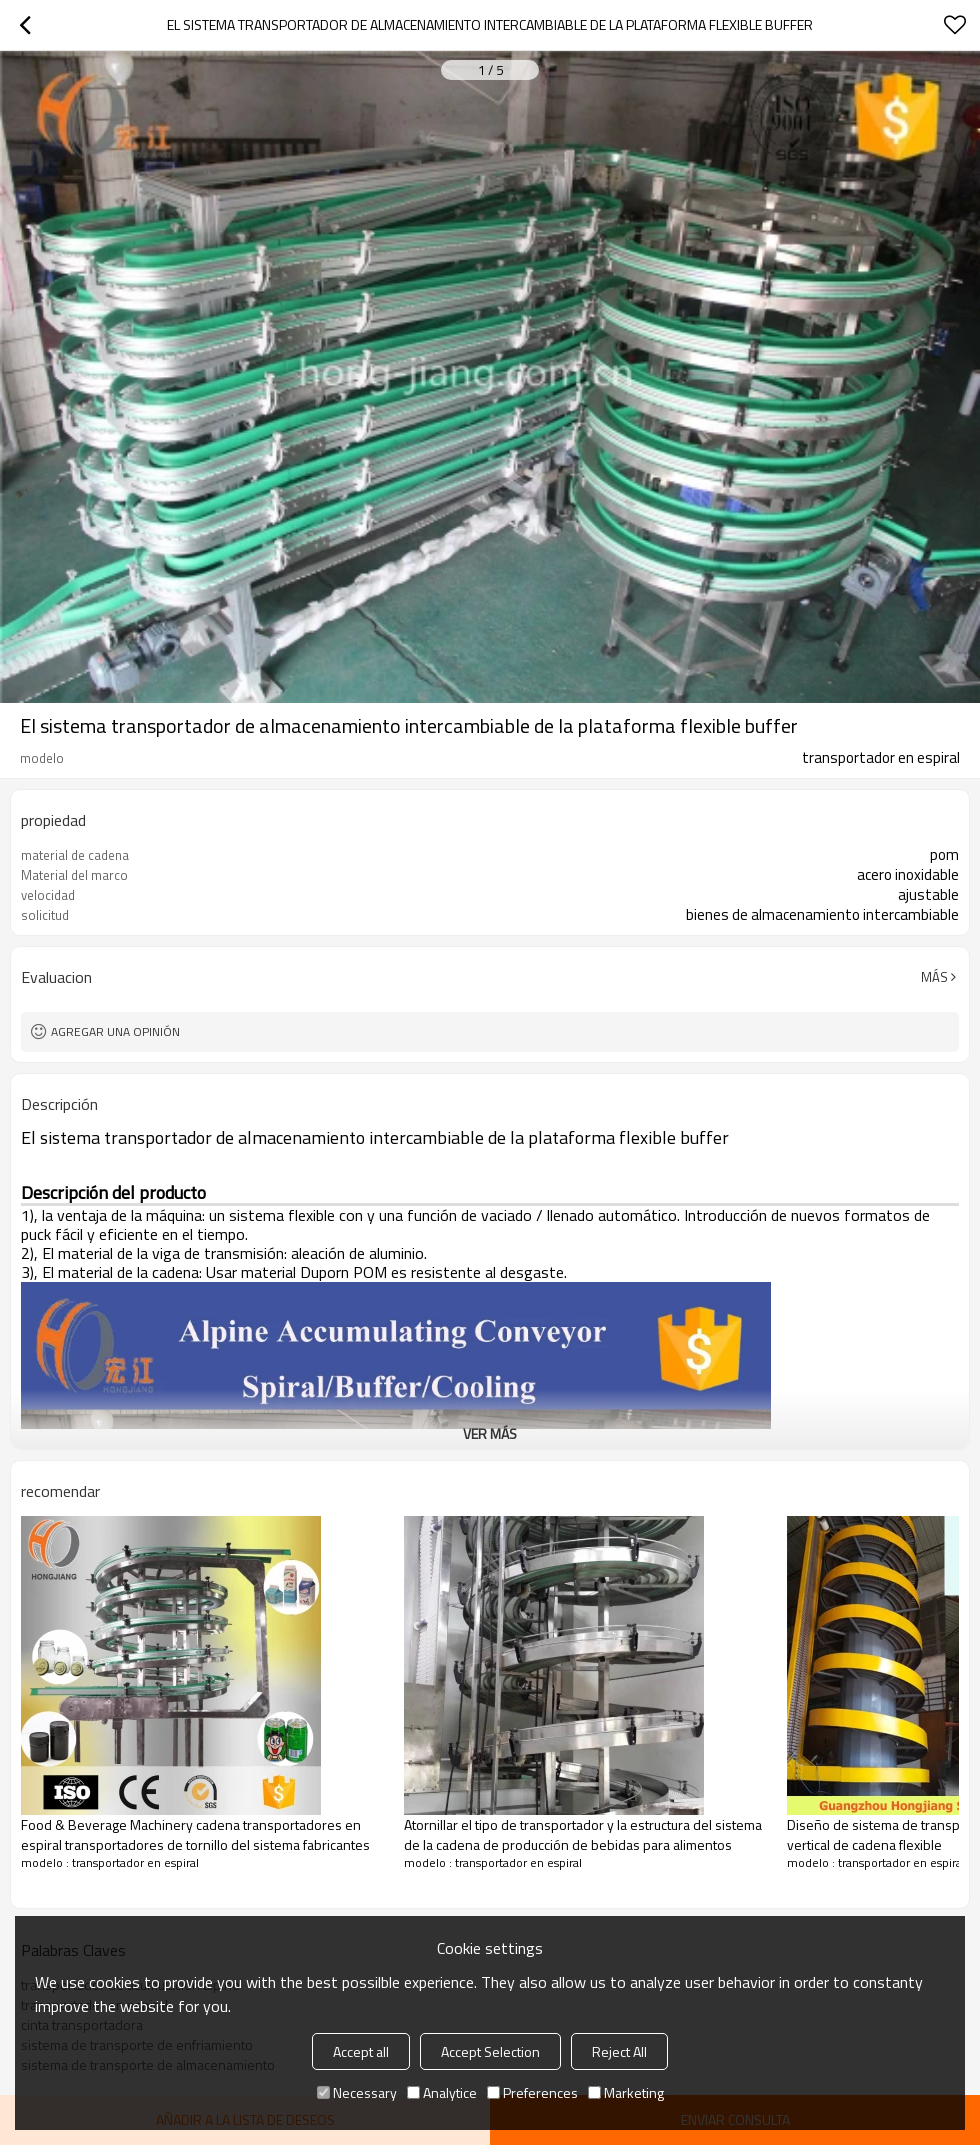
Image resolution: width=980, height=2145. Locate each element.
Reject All (619, 2051)
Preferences (532, 2092)
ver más (490, 1433)
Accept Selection (490, 2051)
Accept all (361, 2051)
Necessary (357, 2092)
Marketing (626, 2092)
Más (934, 977)
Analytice (442, 2092)
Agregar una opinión (115, 1031)
